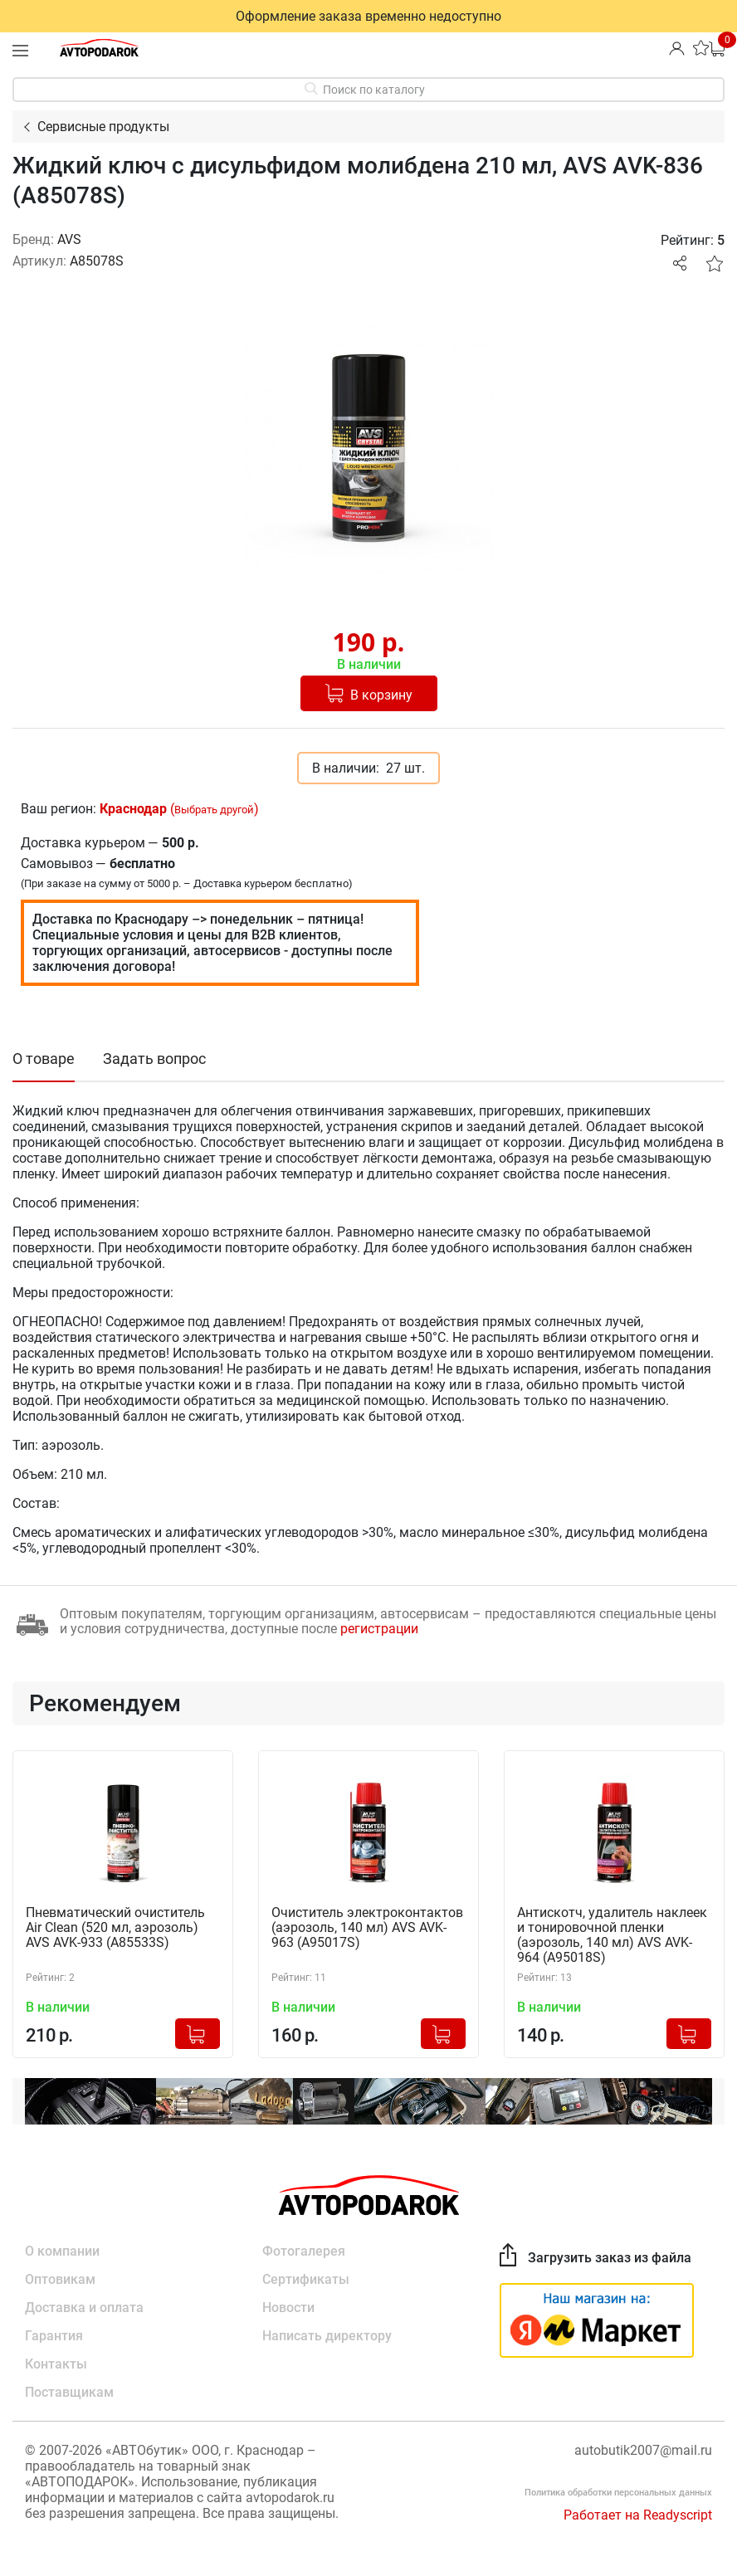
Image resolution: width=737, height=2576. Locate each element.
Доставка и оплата (84, 2307)
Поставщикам (69, 2392)
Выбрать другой (214, 809)
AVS (69, 239)
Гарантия (54, 2336)
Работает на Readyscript (638, 2515)
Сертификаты (305, 2279)
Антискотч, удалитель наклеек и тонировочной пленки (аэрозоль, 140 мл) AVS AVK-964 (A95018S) (612, 1935)
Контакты (56, 2364)
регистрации (379, 1629)
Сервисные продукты (103, 126)
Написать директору (327, 2336)
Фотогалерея (303, 2251)
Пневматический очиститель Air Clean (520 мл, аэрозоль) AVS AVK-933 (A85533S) (115, 1927)
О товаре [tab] (43, 1058)
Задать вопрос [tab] (154, 1058)
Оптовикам (60, 2279)
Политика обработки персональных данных (618, 2492)
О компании (62, 2251)
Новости (288, 2307)
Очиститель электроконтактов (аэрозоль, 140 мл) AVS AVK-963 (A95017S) (367, 1927)
